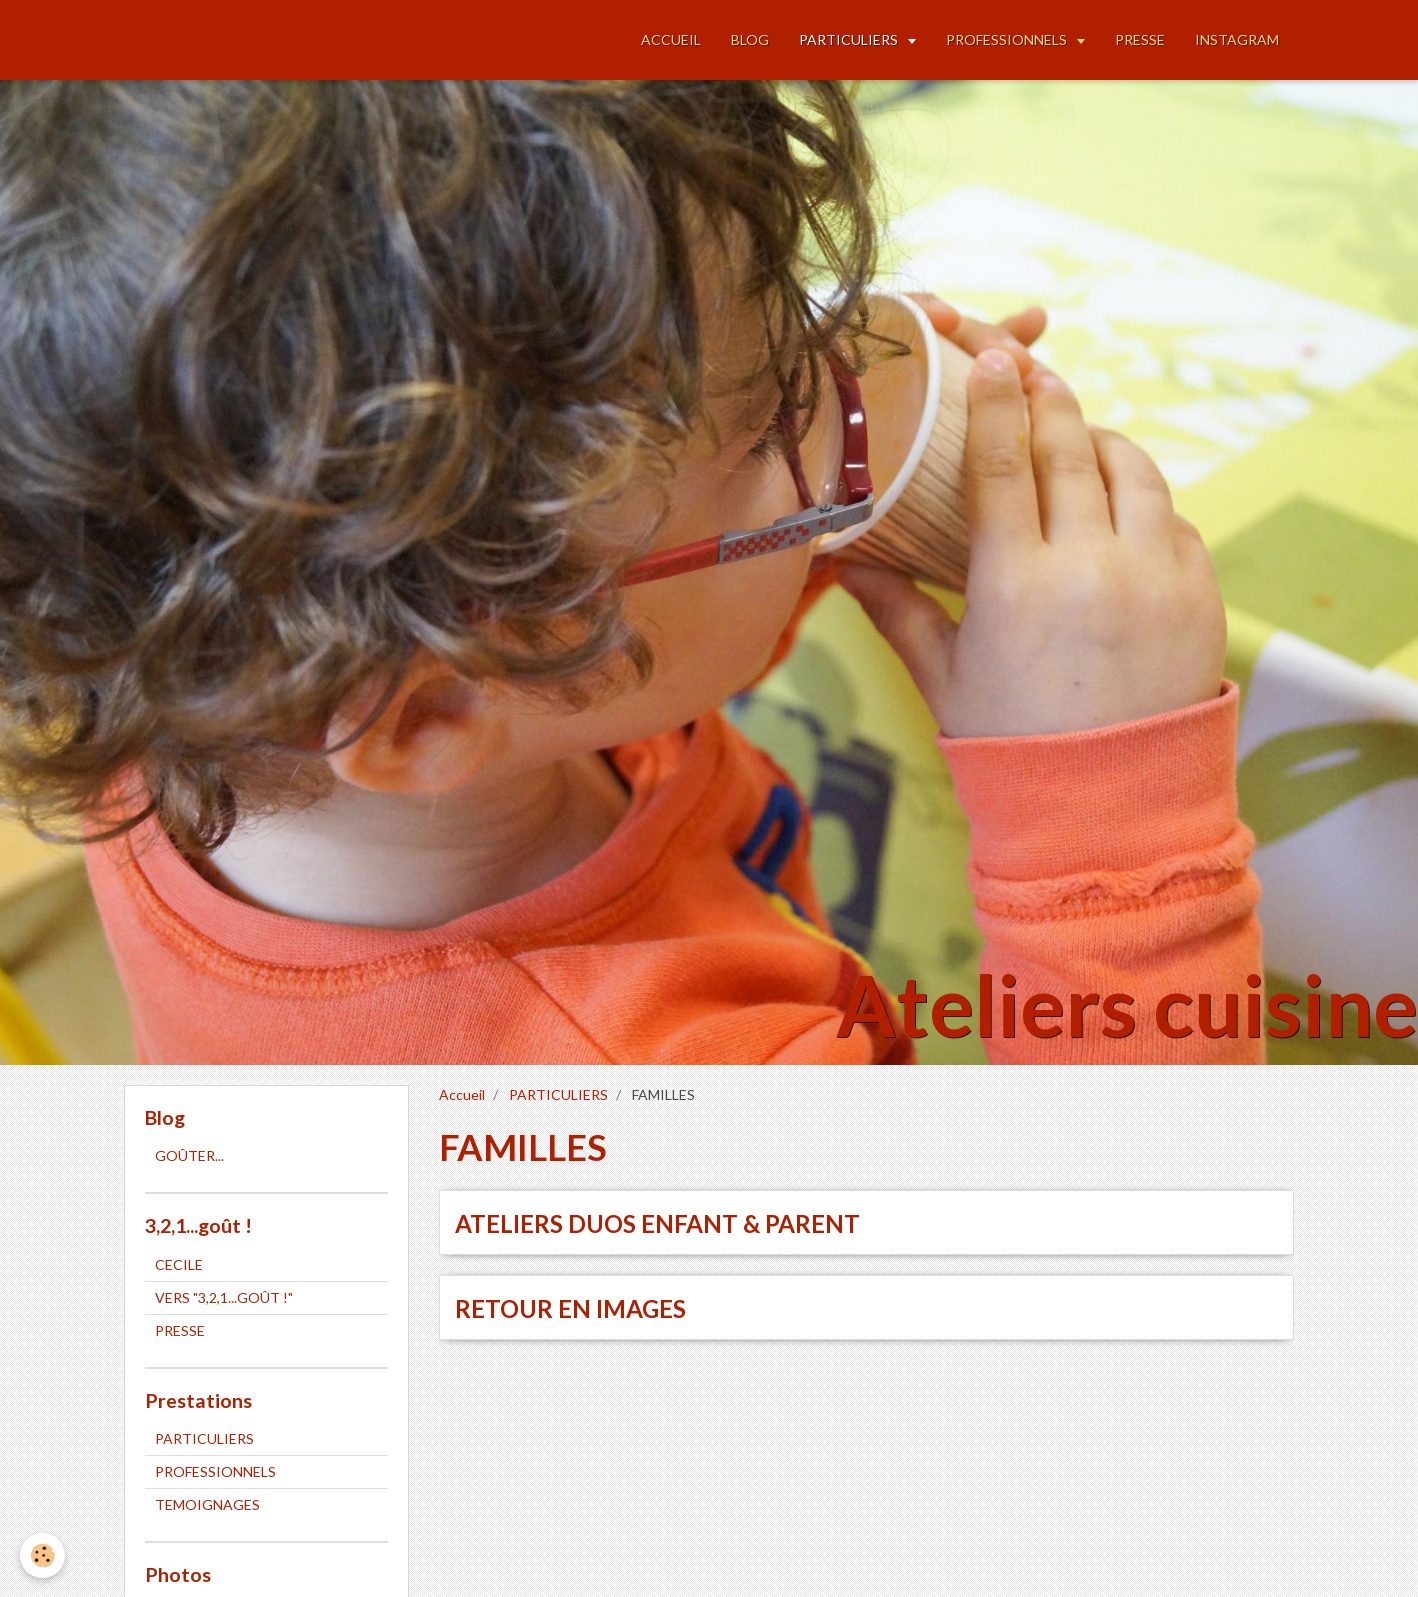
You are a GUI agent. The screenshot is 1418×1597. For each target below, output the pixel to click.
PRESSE (1140, 39)
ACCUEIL (671, 39)
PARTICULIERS (850, 39)
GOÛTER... (189, 1155)
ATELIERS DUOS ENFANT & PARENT (657, 1223)
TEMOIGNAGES (207, 1504)
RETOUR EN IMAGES (570, 1308)
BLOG (750, 39)
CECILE (179, 1264)
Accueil (462, 1094)
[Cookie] (42, 1555)
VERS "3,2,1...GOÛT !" (224, 1297)
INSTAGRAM (1237, 39)
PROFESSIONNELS (1008, 39)
